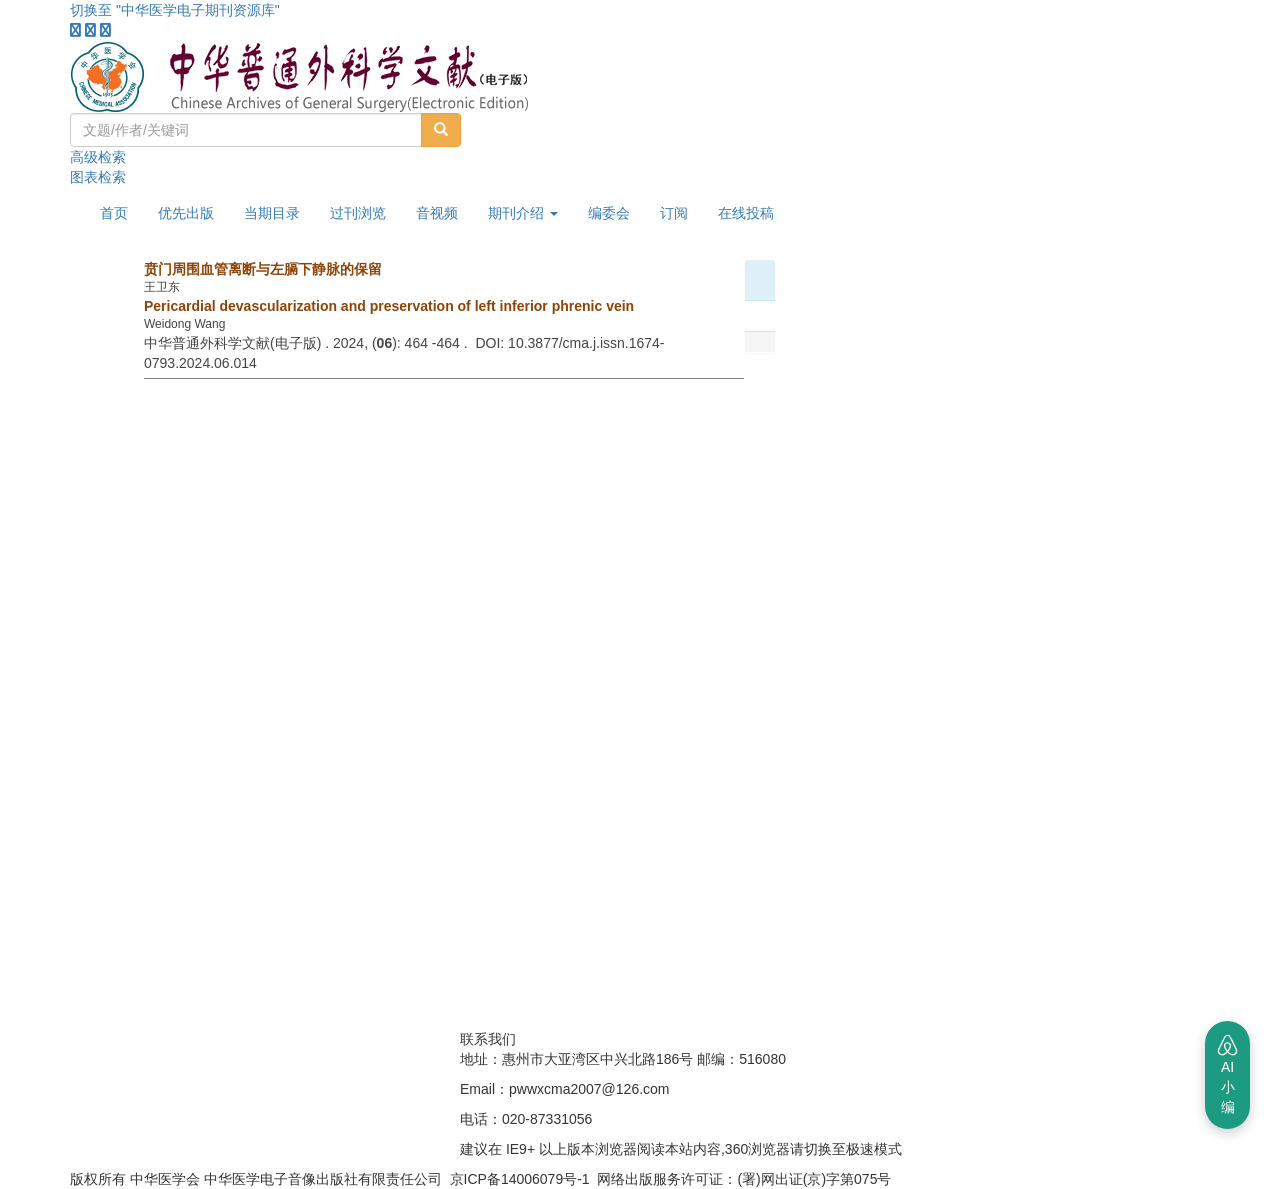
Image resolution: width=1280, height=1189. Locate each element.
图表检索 (98, 177)
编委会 (609, 213)
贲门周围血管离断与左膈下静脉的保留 (263, 269)
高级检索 (98, 157)
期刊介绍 (523, 213)
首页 (114, 213)
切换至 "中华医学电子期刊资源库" (175, 10)
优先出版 (186, 213)
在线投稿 (746, 213)
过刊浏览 (358, 213)
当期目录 (272, 213)
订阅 (674, 213)
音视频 (437, 213)
